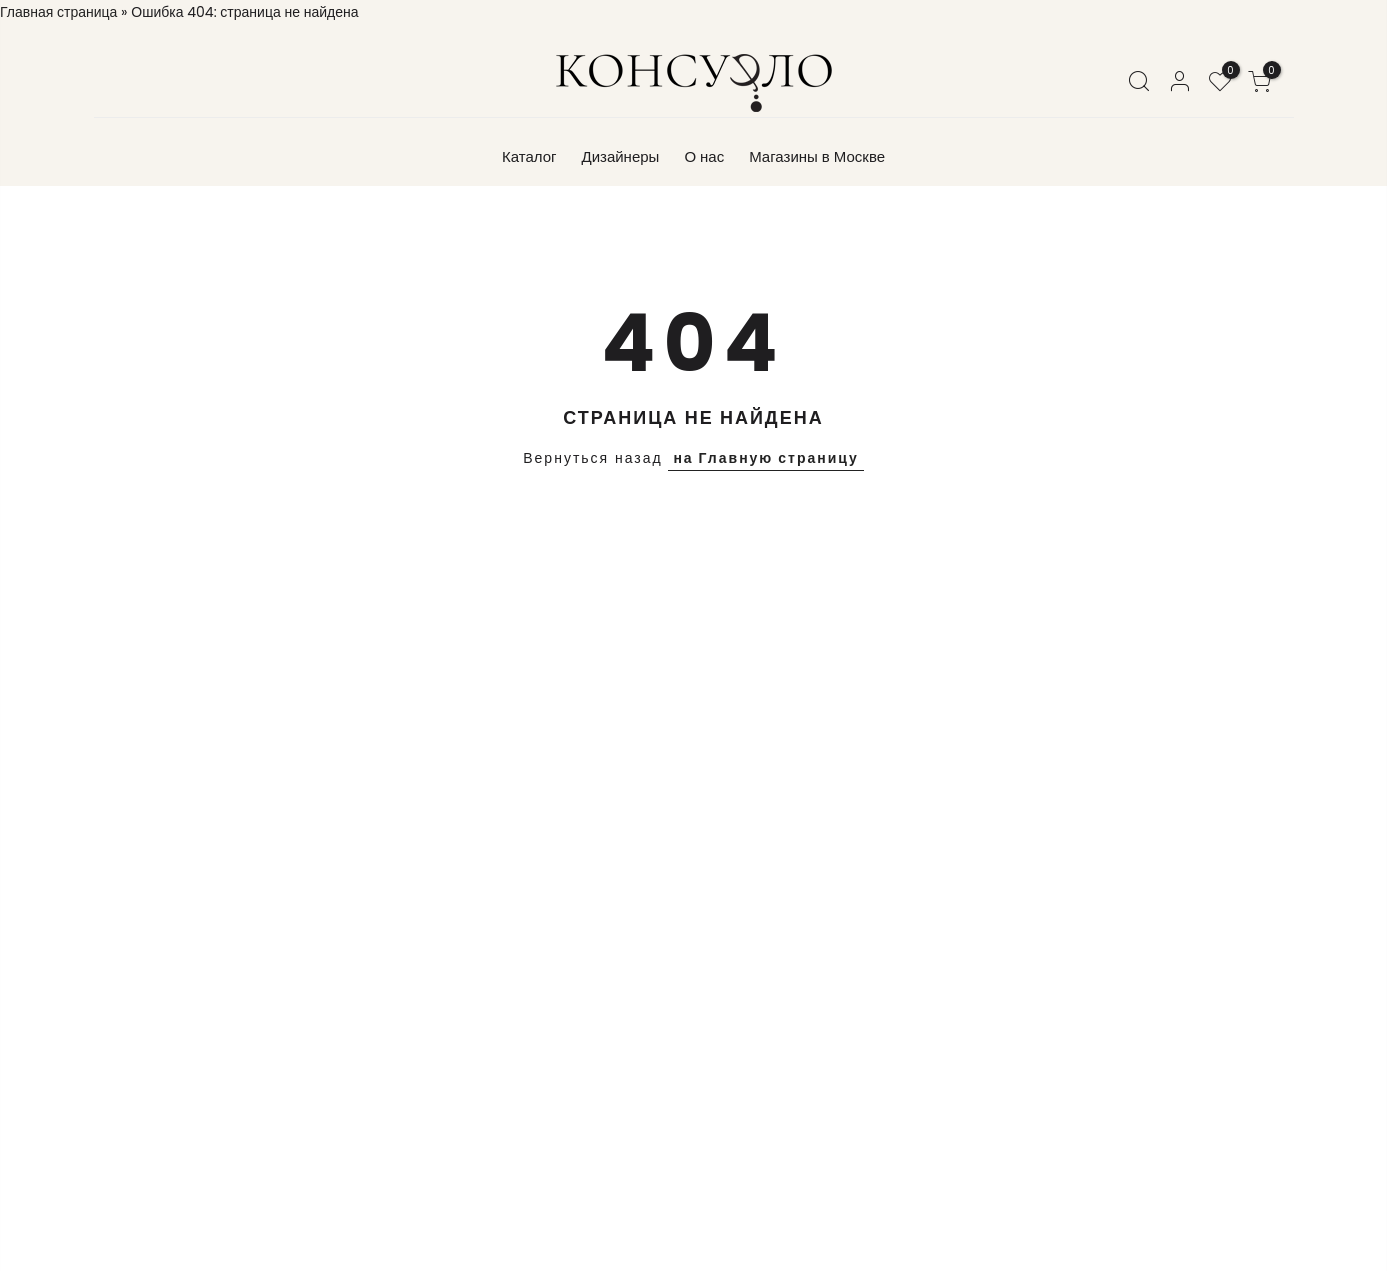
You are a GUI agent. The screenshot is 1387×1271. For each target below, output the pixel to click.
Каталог (529, 156)
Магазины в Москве (817, 156)
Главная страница (58, 12)
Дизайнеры (620, 156)
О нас (704, 156)
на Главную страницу (765, 458)
